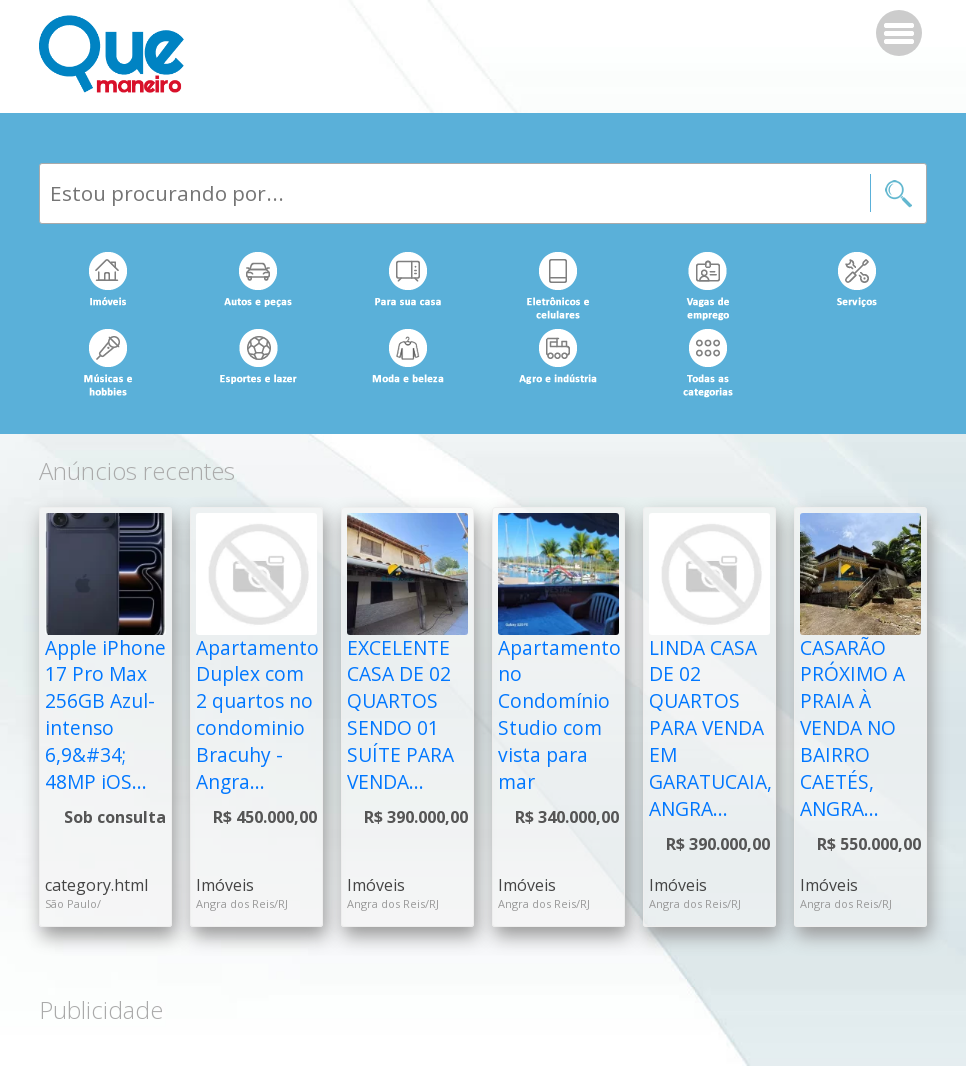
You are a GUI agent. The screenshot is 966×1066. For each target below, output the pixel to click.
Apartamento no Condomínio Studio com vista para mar (559, 714)
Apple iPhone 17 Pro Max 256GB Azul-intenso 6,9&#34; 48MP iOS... (105, 714)
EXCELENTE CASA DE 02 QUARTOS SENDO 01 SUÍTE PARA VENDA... (400, 714)
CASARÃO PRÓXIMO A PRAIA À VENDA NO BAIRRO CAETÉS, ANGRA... (852, 728)
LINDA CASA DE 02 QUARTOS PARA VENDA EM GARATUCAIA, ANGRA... (710, 728)
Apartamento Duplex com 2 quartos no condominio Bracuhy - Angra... (257, 714)
